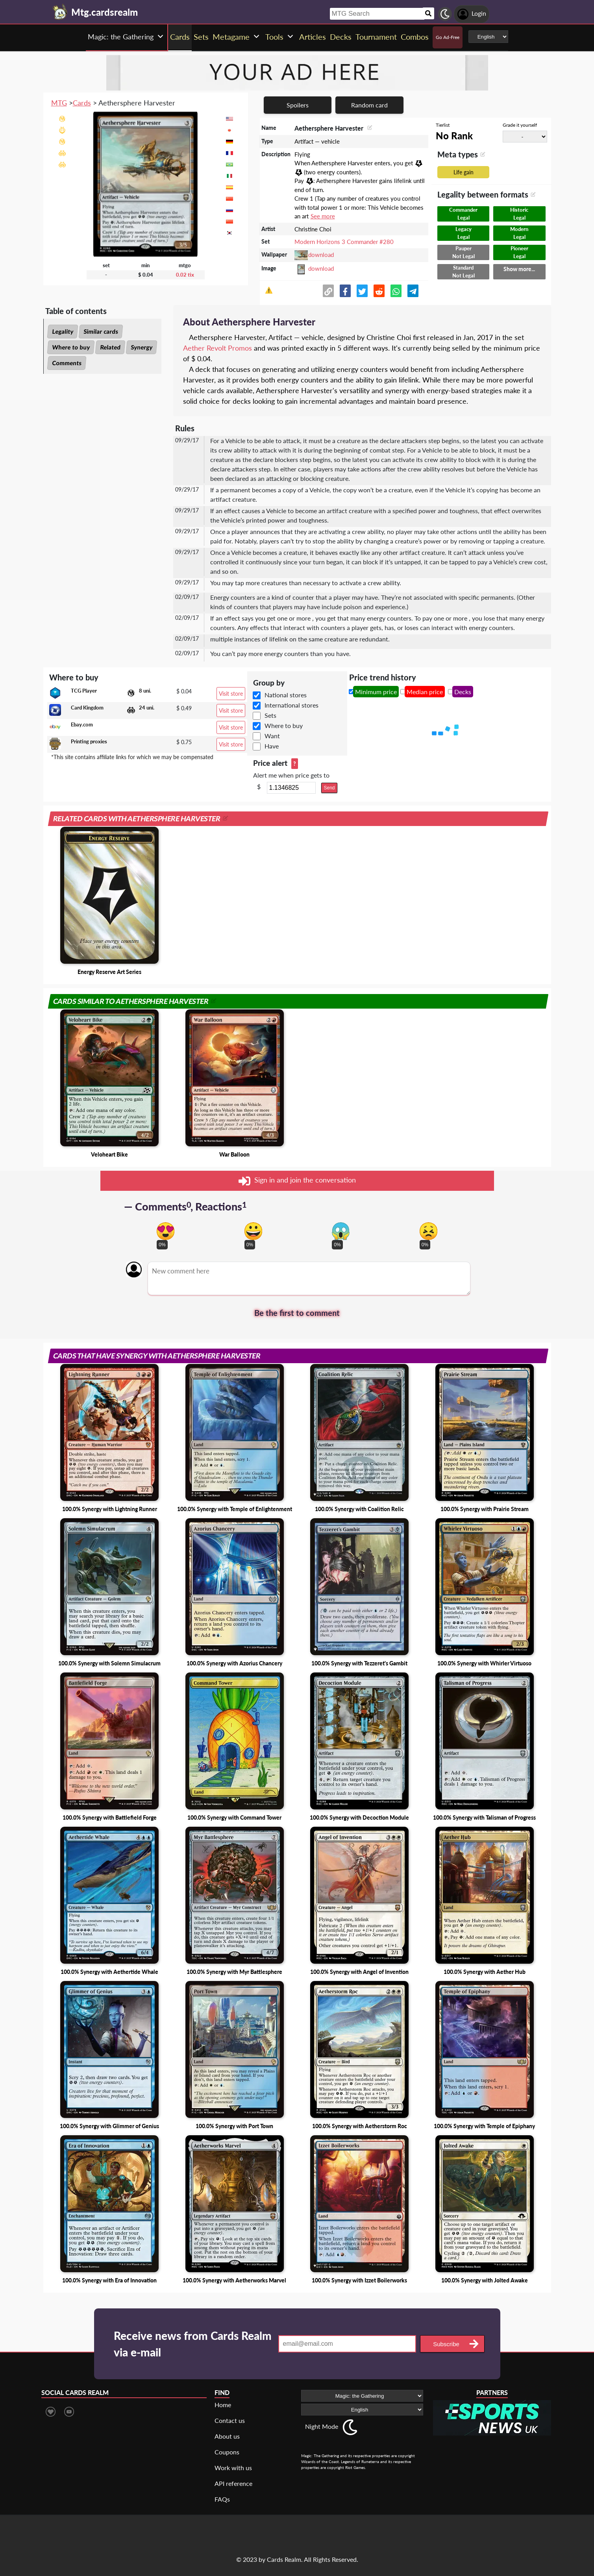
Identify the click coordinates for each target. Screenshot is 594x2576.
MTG (59, 102)
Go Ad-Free (447, 37)
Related (110, 347)
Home (223, 2404)
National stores (286, 695)
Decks (462, 691)
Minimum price (376, 691)
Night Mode (321, 2426)
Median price (425, 691)
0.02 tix (185, 275)
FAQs (222, 2499)
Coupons (227, 2452)
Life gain (463, 172)
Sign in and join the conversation (297, 1181)
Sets (270, 715)
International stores (291, 705)
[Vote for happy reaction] (253, 1231)
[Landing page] (60, 12)
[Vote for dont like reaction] (428, 1231)
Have (272, 746)
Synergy (141, 347)
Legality (63, 331)
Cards (82, 102)
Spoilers (298, 105)
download (321, 254)
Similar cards (100, 331)
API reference (233, 2483)
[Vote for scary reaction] (341, 1231)
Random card (369, 105)
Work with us (233, 2467)
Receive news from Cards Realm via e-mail (193, 2344)
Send (329, 788)
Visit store (231, 693)
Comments (67, 362)
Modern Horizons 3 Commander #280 (344, 241)
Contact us (230, 2420)
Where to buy (71, 347)
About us (227, 2436)
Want (272, 735)
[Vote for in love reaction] (165, 1231)
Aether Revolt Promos (217, 348)
